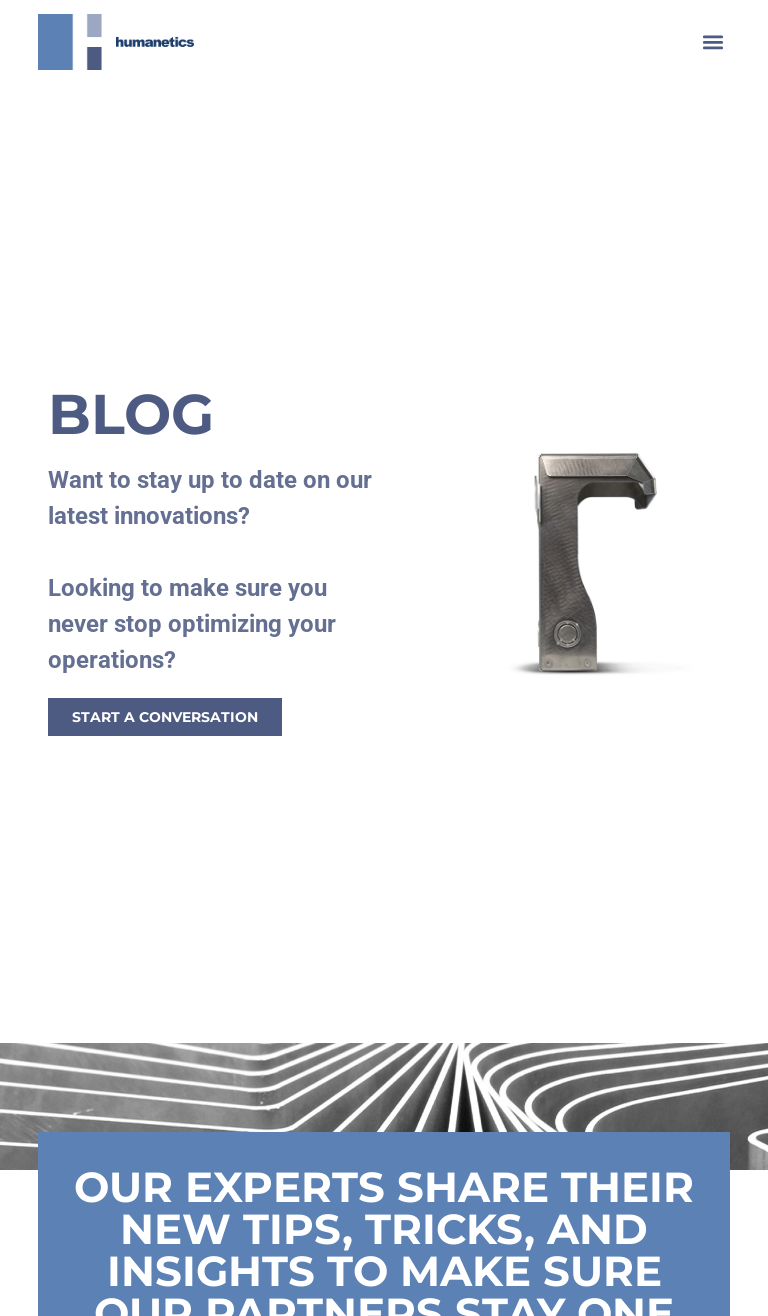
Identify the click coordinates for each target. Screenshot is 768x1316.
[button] (713, 41)
